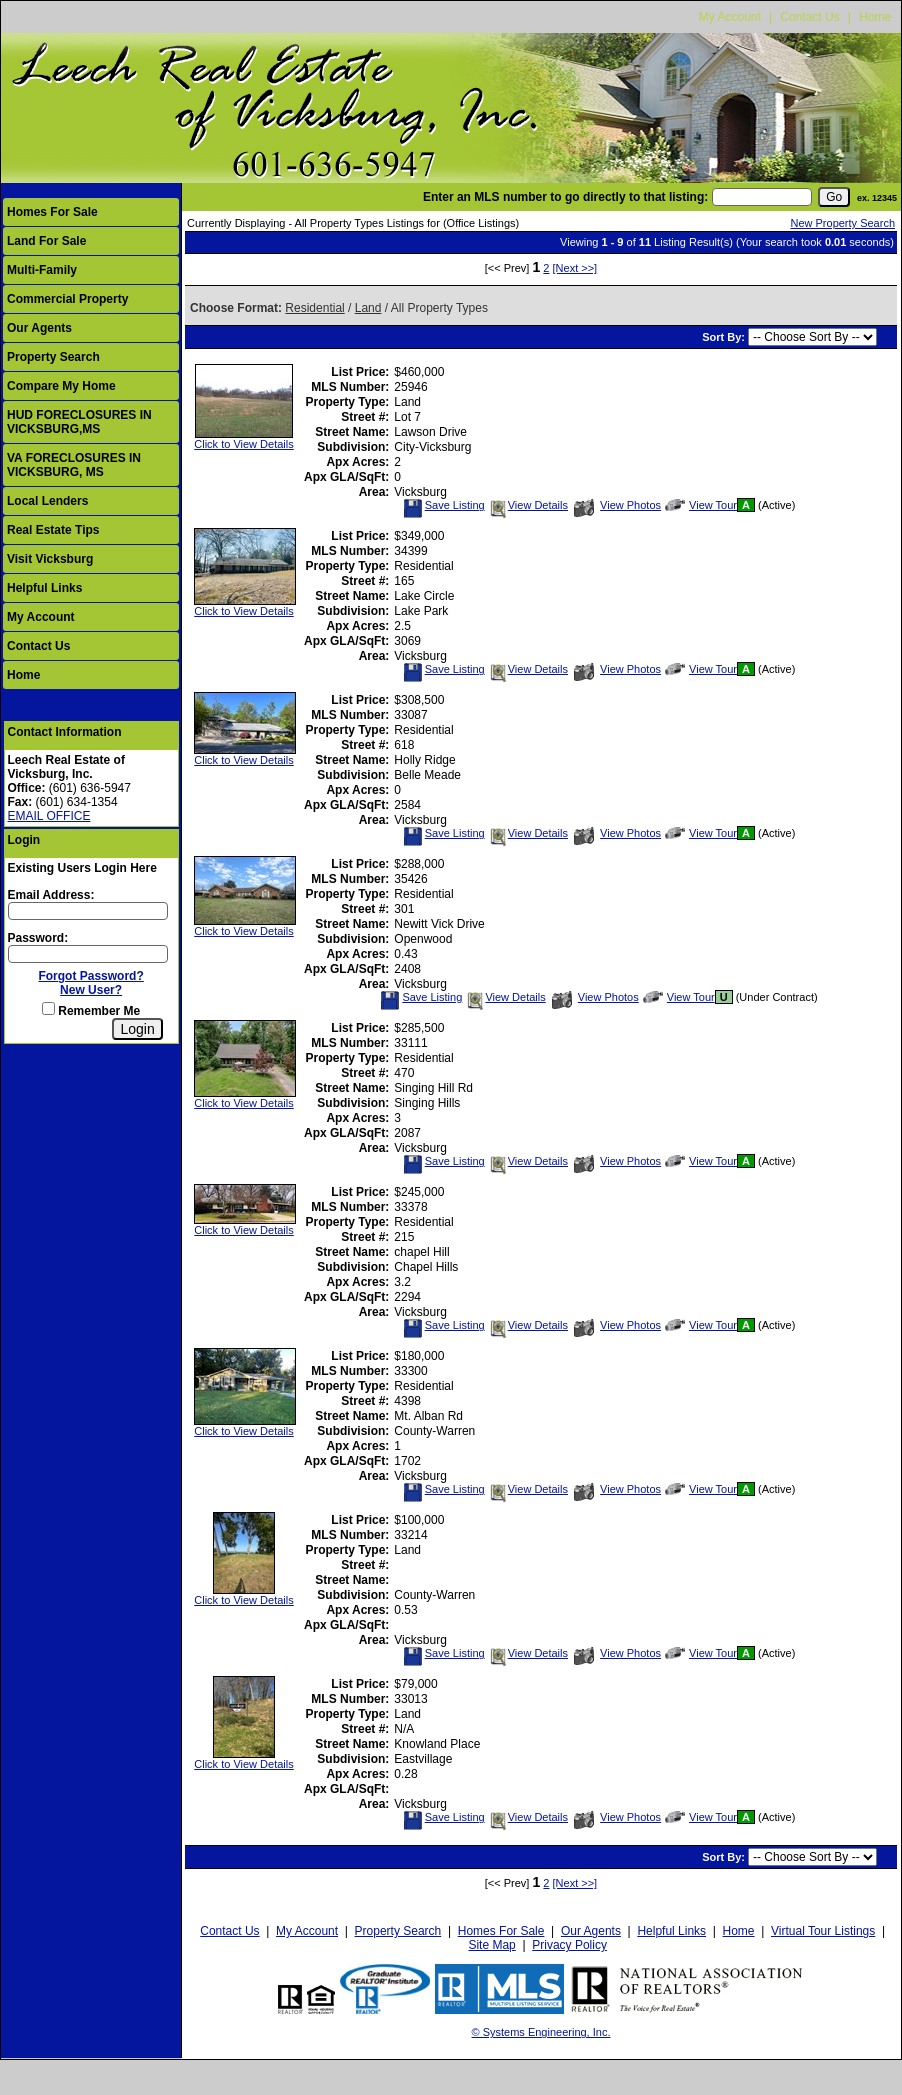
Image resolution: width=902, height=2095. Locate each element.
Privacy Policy (569, 1945)
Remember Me (91, 1011)
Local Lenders (47, 501)
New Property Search (842, 223)
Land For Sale (46, 241)
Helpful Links (44, 588)
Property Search (53, 357)
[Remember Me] (48, 1008)
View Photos (617, 505)
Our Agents (39, 328)
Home (875, 17)
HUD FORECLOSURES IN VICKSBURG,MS (79, 422)
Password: (38, 938)
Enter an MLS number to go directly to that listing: (565, 197)
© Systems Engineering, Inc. (541, 2032)
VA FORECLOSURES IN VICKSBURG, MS (74, 465)
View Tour (701, 505)
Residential (314, 308)
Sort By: (725, 337)
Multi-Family (42, 270)
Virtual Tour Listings (823, 1931)
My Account (730, 17)
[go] (834, 197)
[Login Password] (88, 954)
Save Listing (444, 505)
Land (368, 308)
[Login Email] (88, 911)
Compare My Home (61, 386)
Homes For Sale (52, 212)
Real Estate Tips (53, 530)
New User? (91, 990)
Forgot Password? (90, 976)
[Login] (137, 1029)
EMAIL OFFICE (49, 816)
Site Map (491, 1945)
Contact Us (809, 17)
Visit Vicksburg (50, 559)
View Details (528, 505)
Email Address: (51, 895)
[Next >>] (575, 268)
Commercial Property (67, 299)
